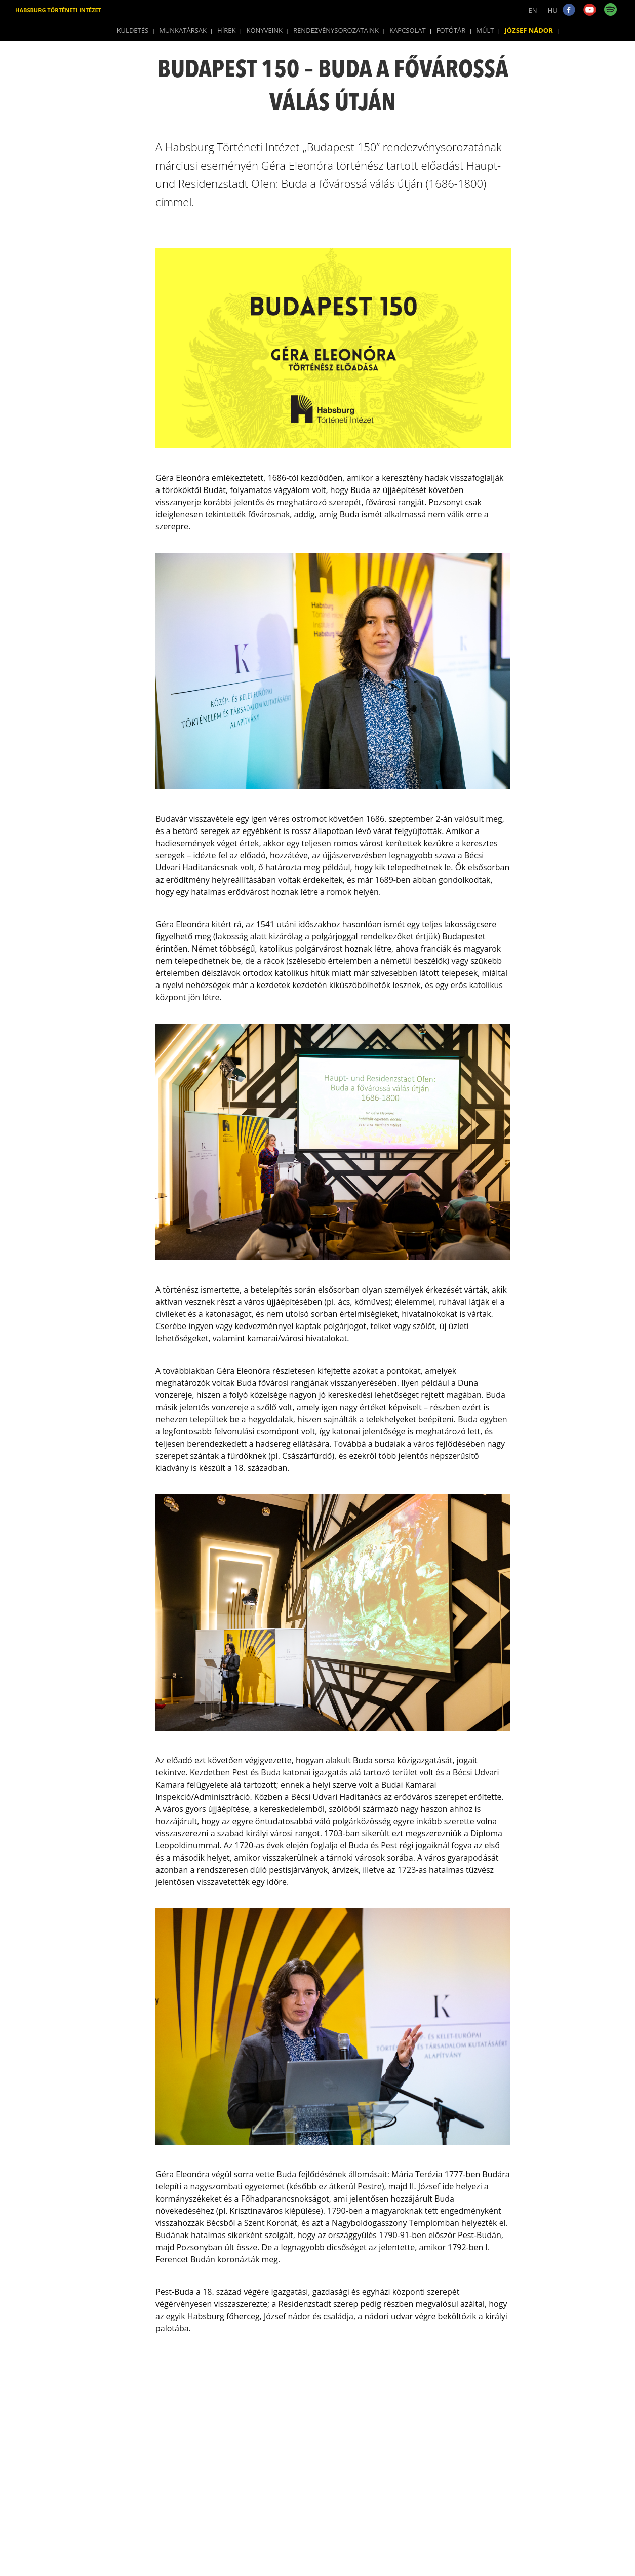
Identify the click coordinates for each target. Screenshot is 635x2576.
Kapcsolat (407, 30)
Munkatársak (183, 30)
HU (553, 10)
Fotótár (451, 30)
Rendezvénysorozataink (336, 30)
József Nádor (529, 30)
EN (533, 10)
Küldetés (132, 30)
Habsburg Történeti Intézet (58, 10)
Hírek (226, 30)
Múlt (485, 30)
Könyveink (265, 30)
